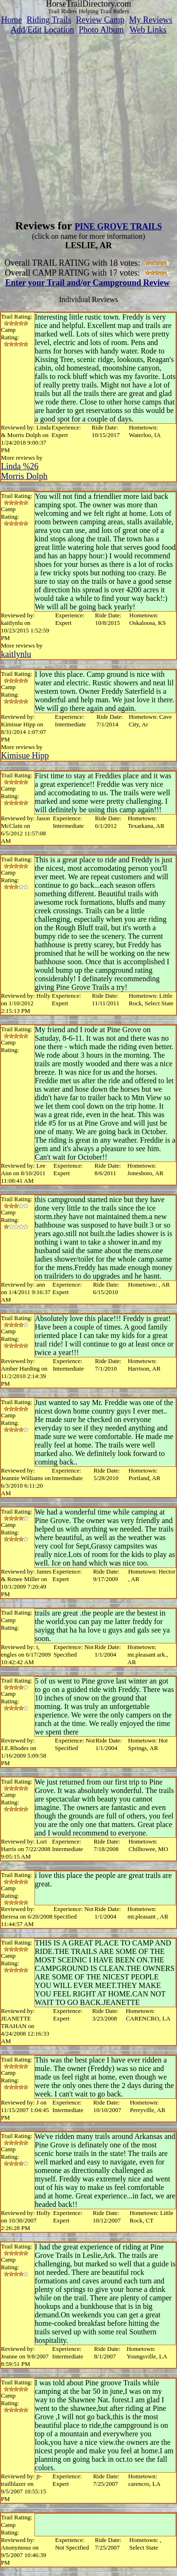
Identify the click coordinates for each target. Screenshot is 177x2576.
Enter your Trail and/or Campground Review (87, 282)
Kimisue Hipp (25, 755)
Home (11, 20)
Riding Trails (48, 20)
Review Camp (100, 20)
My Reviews (151, 20)
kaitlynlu (16, 654)
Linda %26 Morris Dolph (24, 471)
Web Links (148, 29)
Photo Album (101, 29)
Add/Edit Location (42, 29)
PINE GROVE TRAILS (118, 226)
